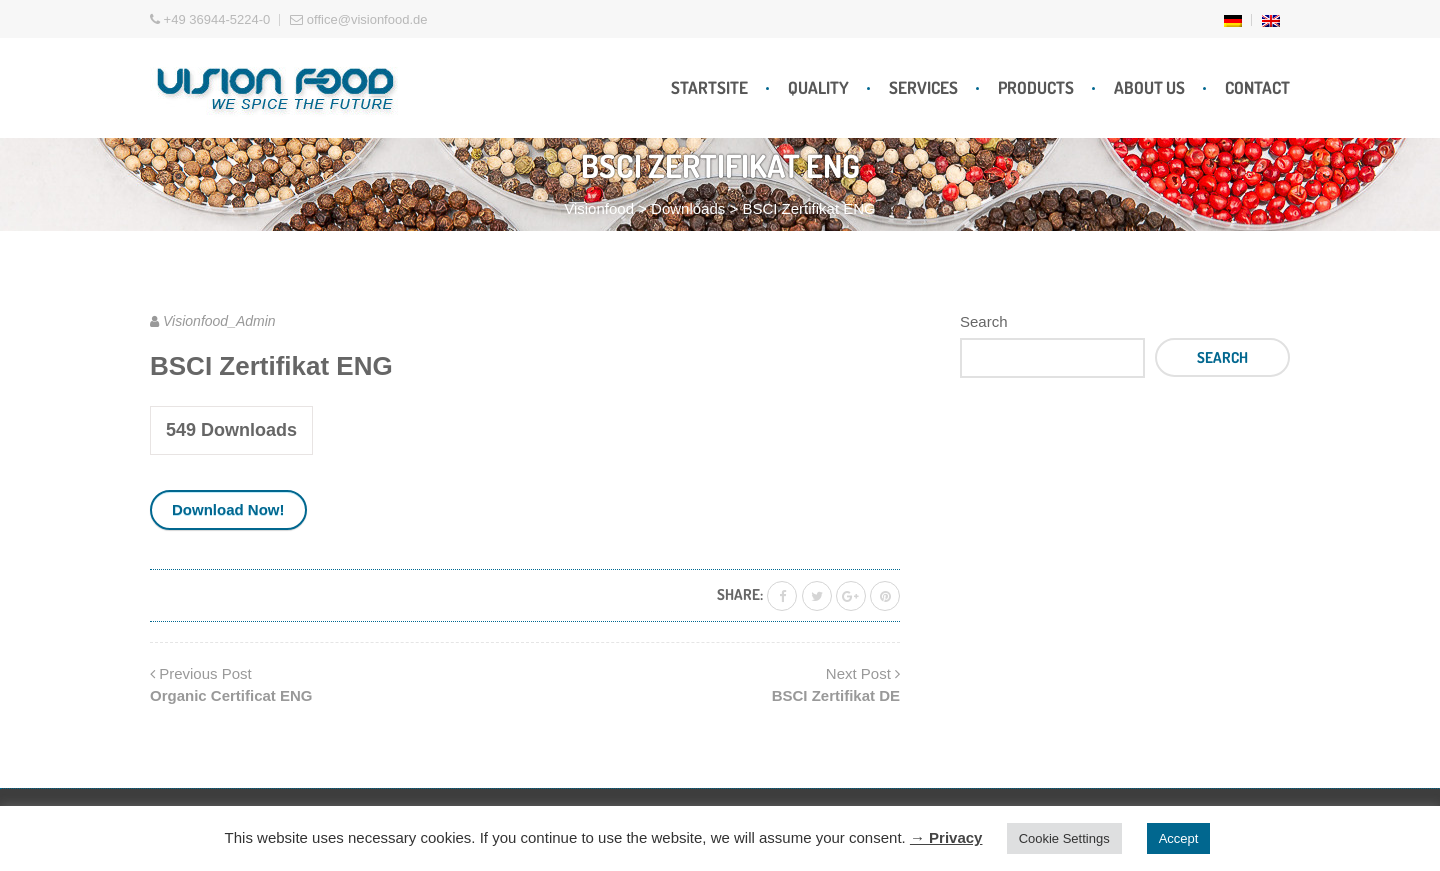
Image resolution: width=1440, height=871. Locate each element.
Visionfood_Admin (219, 321)
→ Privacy (946, 837)
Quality (818, 87)
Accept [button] (1179, 838)
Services (923, 87)
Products (1036, 87)
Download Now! (228, 509)
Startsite (709, 87)
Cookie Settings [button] (1064, 838)
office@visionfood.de (358, 19)
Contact (1257, 87)
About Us (1149, 87)
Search (984, 321)
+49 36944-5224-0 (210, 19)
